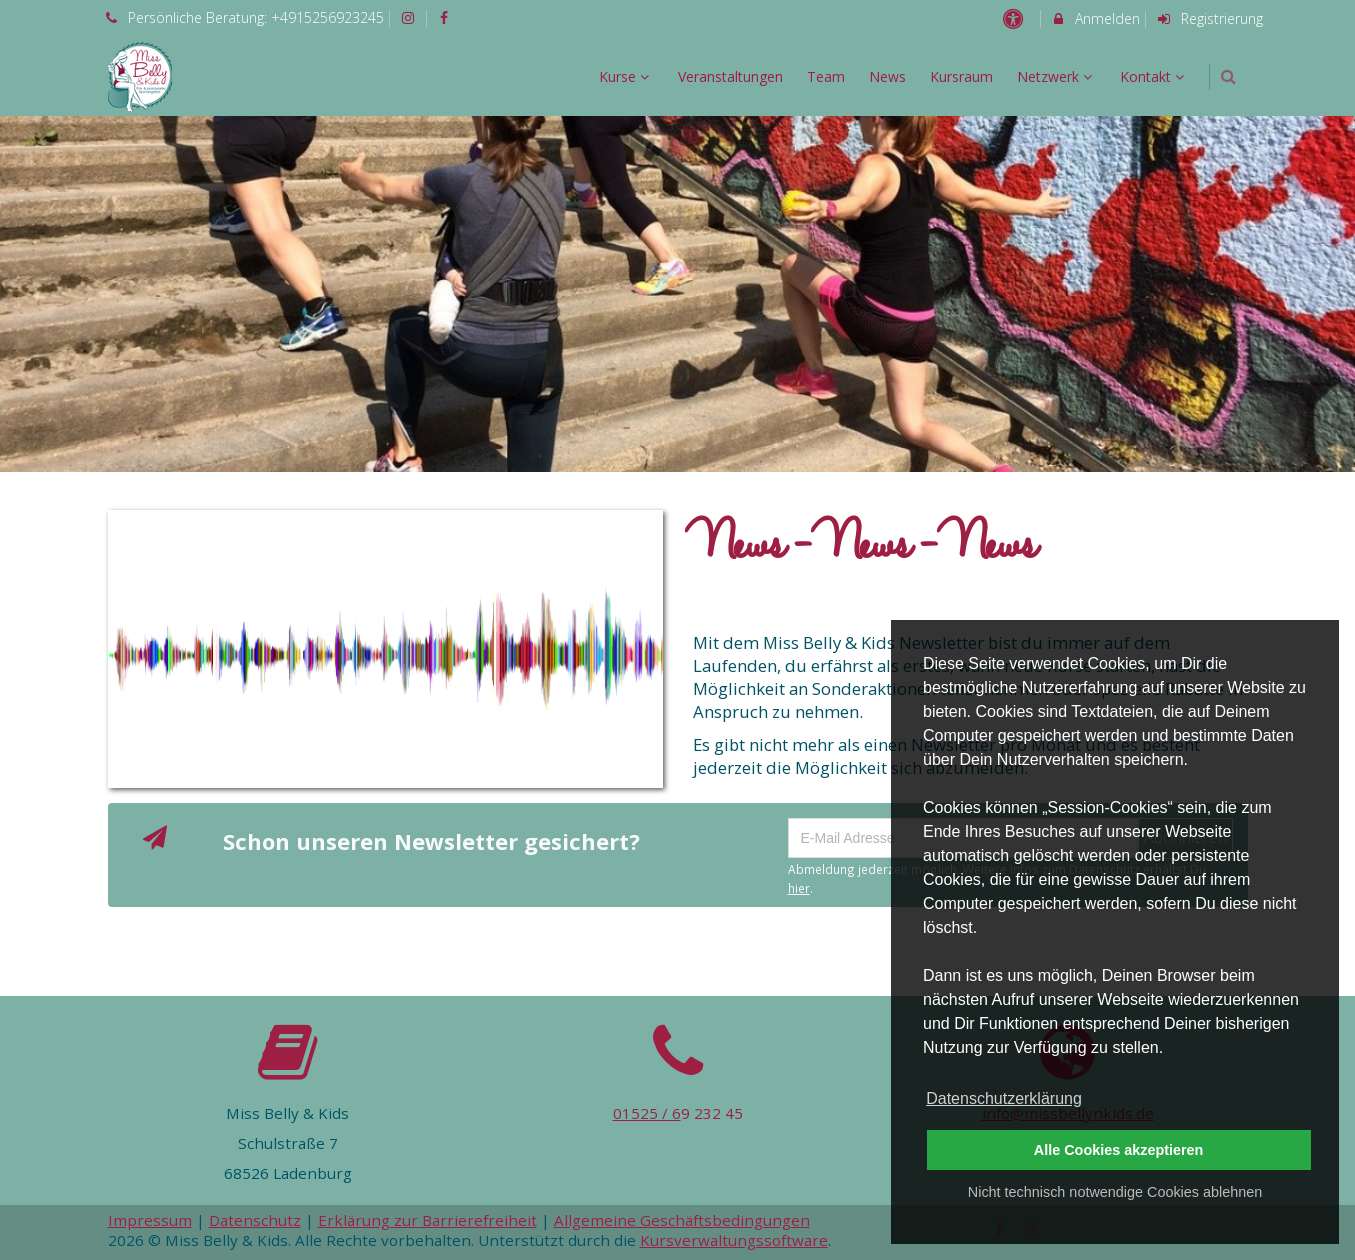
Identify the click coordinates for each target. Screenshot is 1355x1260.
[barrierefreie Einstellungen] (1015, 18)
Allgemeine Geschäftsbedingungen (682, 1220)
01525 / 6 (647, 1113)
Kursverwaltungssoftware (734, 1240)
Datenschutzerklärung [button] (1004, 1098)
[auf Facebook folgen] (447, 17)
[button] (1228, 76)
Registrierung (1209, 18)
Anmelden (1095, 18)
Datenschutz (255, 1220)
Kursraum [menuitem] (961, 76)
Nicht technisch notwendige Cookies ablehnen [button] (1115, 1192)
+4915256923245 (327, 17)
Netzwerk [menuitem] (1057, 76)
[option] (677, 294)
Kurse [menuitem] (626, 76)
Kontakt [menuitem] (1154, 76)
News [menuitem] (887, 76)
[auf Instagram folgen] (410, 17)
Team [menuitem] (826, 76)
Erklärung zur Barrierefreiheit (427, 1220)
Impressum (150, 1220)
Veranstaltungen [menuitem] (730, 76)
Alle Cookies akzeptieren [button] (1119, 1150)
